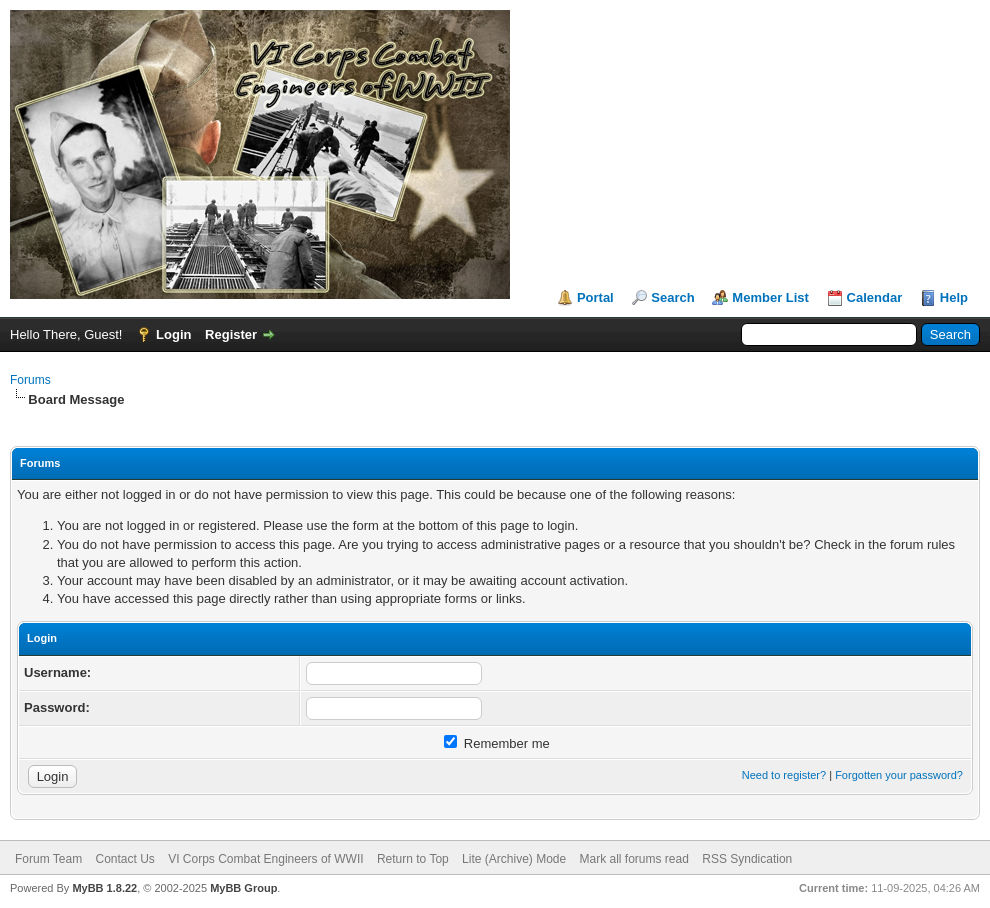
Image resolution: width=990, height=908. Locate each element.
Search (672, 297)
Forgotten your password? (899, 775)
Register (231, 334)
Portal (595, 297)
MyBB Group (243, 888)
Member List (770, 297)
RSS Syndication (747, 859)
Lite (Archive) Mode (514, 859)
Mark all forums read (634, 859)
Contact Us (124, 859)
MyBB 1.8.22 (104, 888)
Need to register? (784, 775)
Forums (30, 380)
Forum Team (48, 859)
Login (173, 334)
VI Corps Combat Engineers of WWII (265, 859)
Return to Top (413, 859)
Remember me (497, 743)
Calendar (875, 297)
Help (954, 297)
